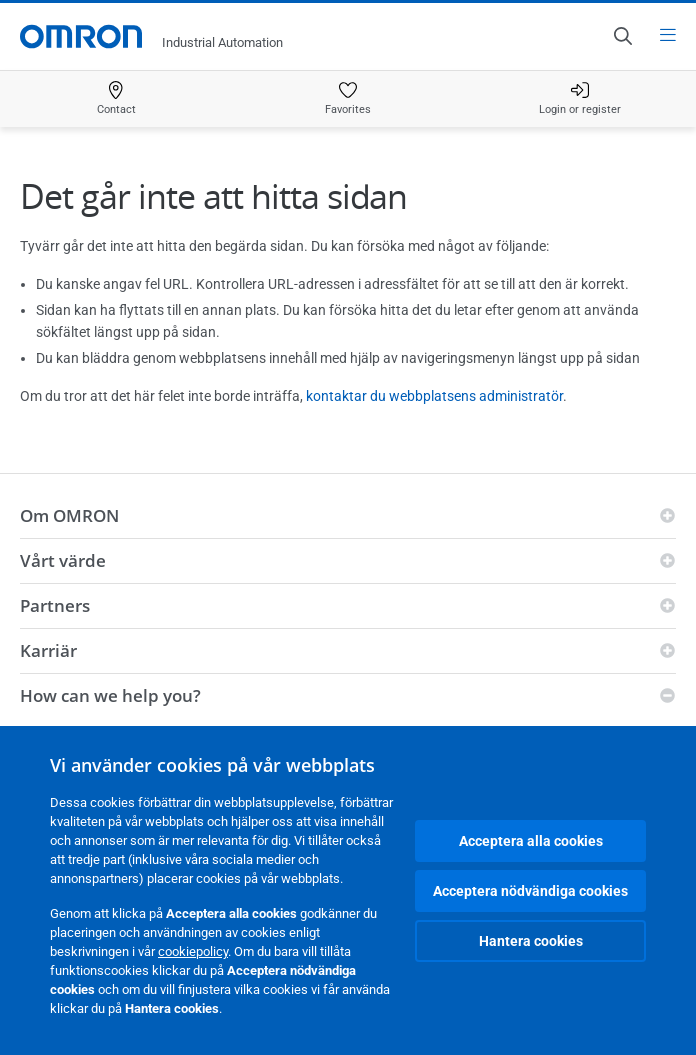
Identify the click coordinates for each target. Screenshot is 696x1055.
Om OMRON (69, 515)
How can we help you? (110, 695)
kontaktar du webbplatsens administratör (434, 396)
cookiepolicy (193, 951)
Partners (55, 605)
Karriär (48, 650)
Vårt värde (63, 560)
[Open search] (622, 36)
